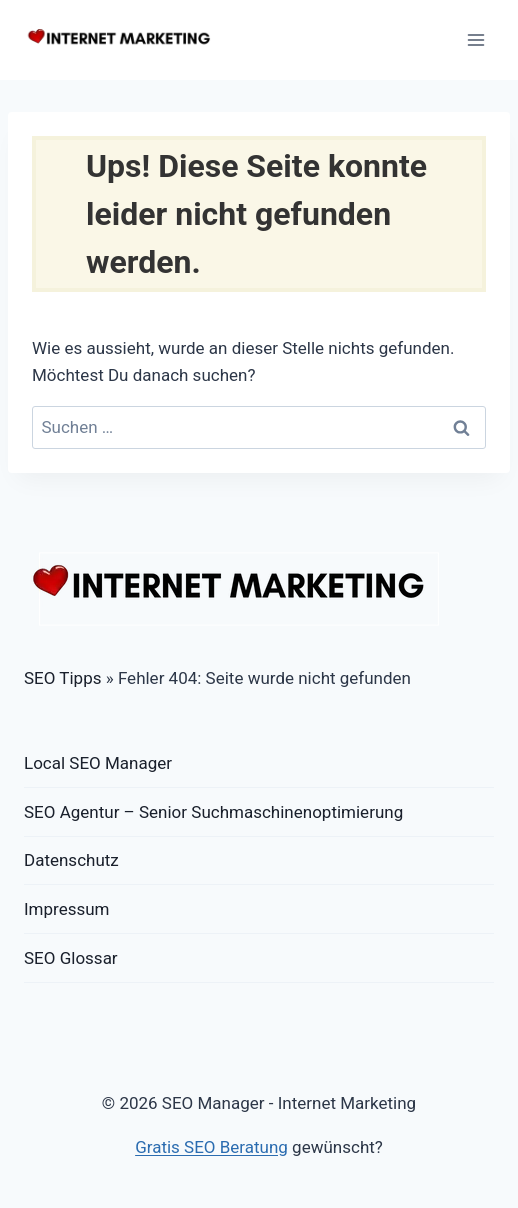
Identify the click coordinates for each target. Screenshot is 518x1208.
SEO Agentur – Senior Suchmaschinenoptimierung (213, 812)
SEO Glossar (71, 958)
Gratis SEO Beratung (211, 1147)
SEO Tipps (62, 678)
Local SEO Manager (98, 763)
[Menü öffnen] (475, 39)
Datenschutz (71, 860)
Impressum (67, 909)
